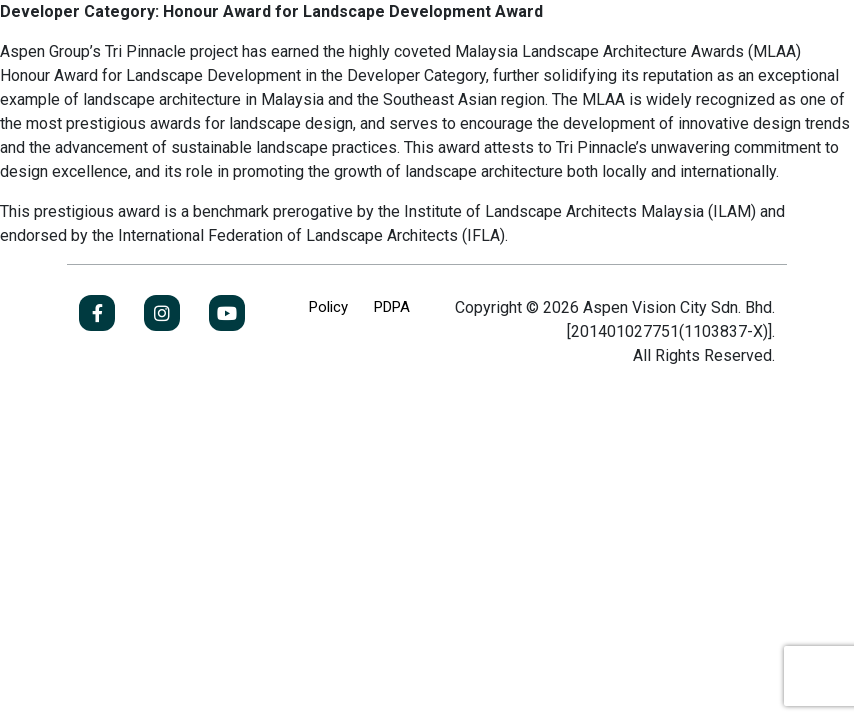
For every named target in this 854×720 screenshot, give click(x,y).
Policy (328, 307)
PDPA (392, 307)
